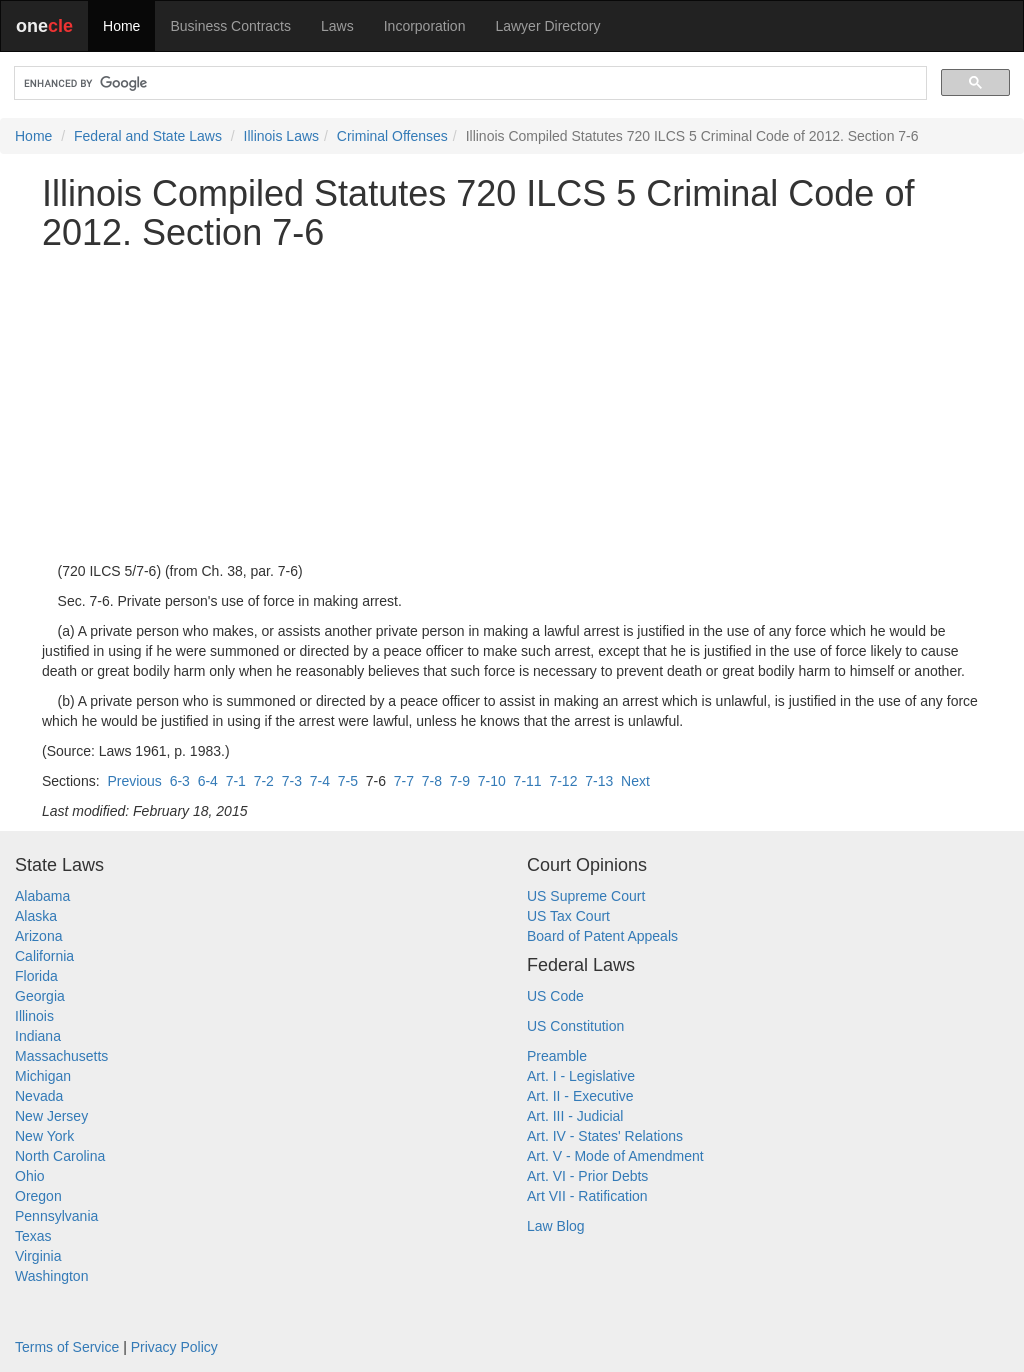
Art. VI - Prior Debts (587, 1176)
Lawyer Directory (547, 26)
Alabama (42, 896)
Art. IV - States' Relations (605, 1136)
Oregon (38, 1196)
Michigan (43, 1076)
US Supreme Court (586, 896)
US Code (555, 996)
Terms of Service (67, 1347)
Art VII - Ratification (587, 1196)
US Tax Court (568, 916)
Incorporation (425, 26)
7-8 (432, 781)
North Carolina (60, 1156)
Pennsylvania (56, 1216)
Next (635, 781)
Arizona (38, 936)
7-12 (563, 781)
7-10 (492, 781)
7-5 (348, 781)
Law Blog (556, 1226)
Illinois (34, 1016)
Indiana (38, 1036)
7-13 (599, 781)
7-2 (264, 781)
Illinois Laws (281, 136)
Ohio (30, 1176)
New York (44, 1136)
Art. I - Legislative (581, 1076)
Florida (36, 976)
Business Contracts (230, 26)
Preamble (557, 1056)
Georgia (40, 996)
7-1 (236, 781)
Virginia (38, 1256)
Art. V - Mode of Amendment (615, 1156)
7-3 (292, 781)
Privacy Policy (174, 1347)
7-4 (320, 781)
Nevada (39, 1096)
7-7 (404, 781)
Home (121, 26)
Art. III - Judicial (575, 1116)
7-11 (528, 781)
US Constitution (575, 1026)
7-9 (460, 781)
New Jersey (51, 1116)
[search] (468, 83)
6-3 (180, 781)
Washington (51, 1276)
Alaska (36, 916)
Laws (337, 26)
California (44, 956)
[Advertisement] (512, 407)
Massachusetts (61, 1056)
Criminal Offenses (392, 136)
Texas (33, 1236)
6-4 (208, 781)
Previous (134, 781)
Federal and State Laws (148, 136)
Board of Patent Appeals (602, 936)
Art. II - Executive (580, 1096)
